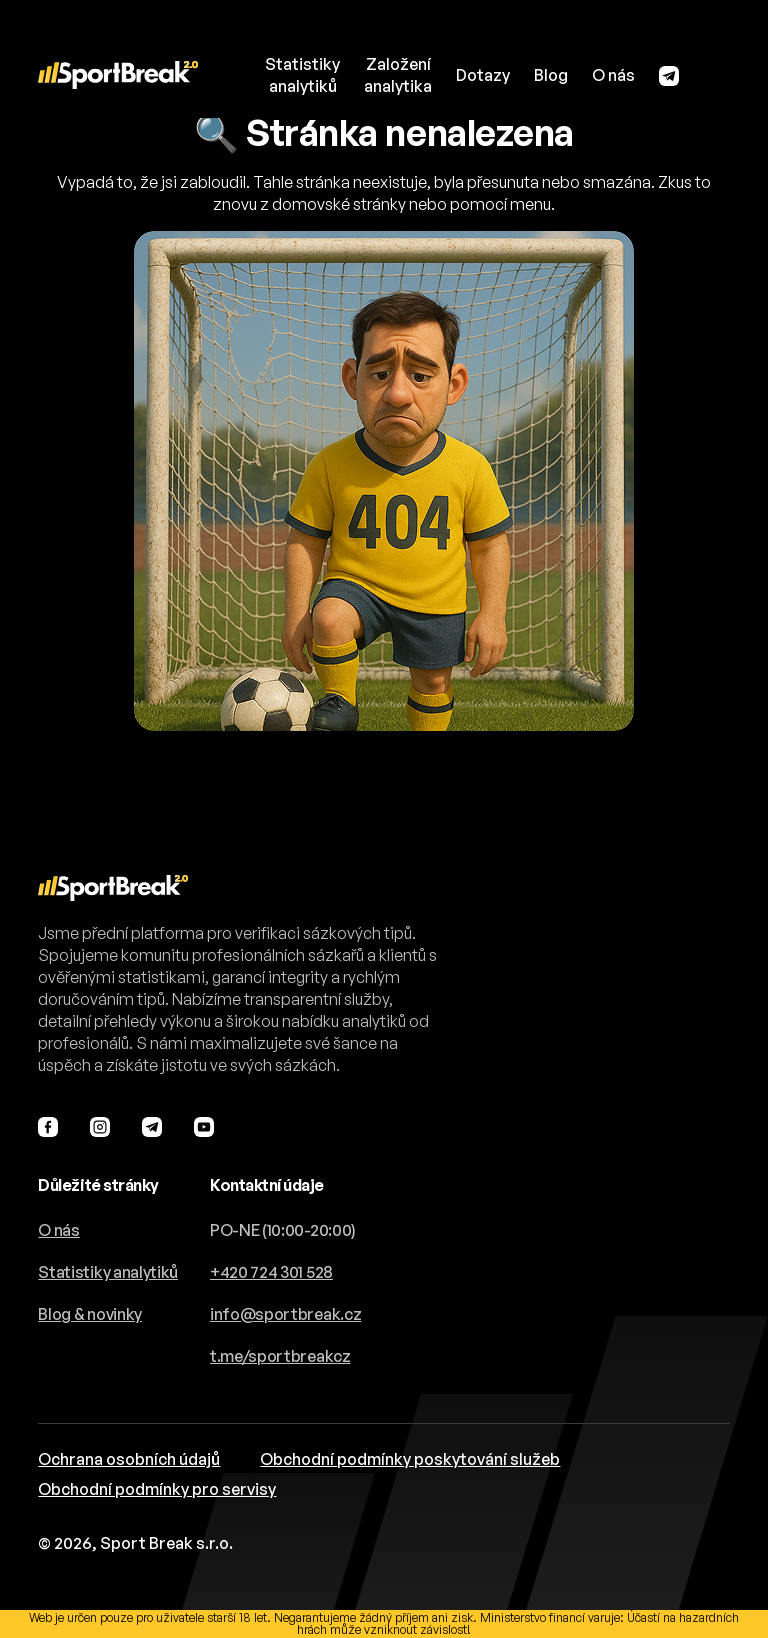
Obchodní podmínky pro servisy (157, 1489)
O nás (613, 75)
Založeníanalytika (398, 75)
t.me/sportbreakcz (280, 1356)
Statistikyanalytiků (302, 75)
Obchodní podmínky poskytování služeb (410, 1459)
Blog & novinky (90, 1314)
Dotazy (483, 75)
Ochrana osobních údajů (129, 1459)
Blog (551, 75)
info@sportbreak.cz (285, 1314)
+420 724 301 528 (271, 1272)
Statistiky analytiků (108, 1272)
